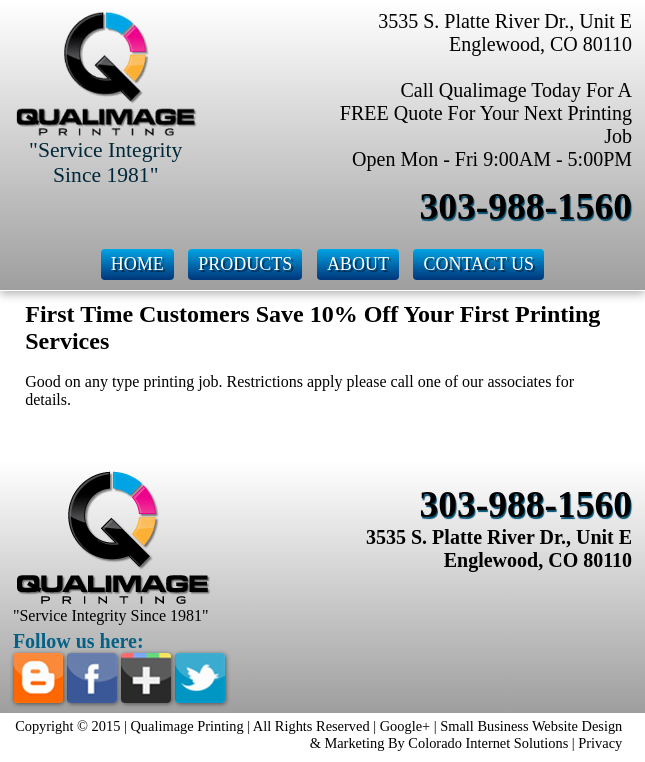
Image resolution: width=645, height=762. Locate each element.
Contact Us (478, 264)
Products (245, 264)
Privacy (600, 743)
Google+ (405, 726)
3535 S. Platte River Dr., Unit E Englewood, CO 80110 (499, 548)
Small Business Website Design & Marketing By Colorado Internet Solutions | (466, 734)
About (358, 264)
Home (137, 264)
